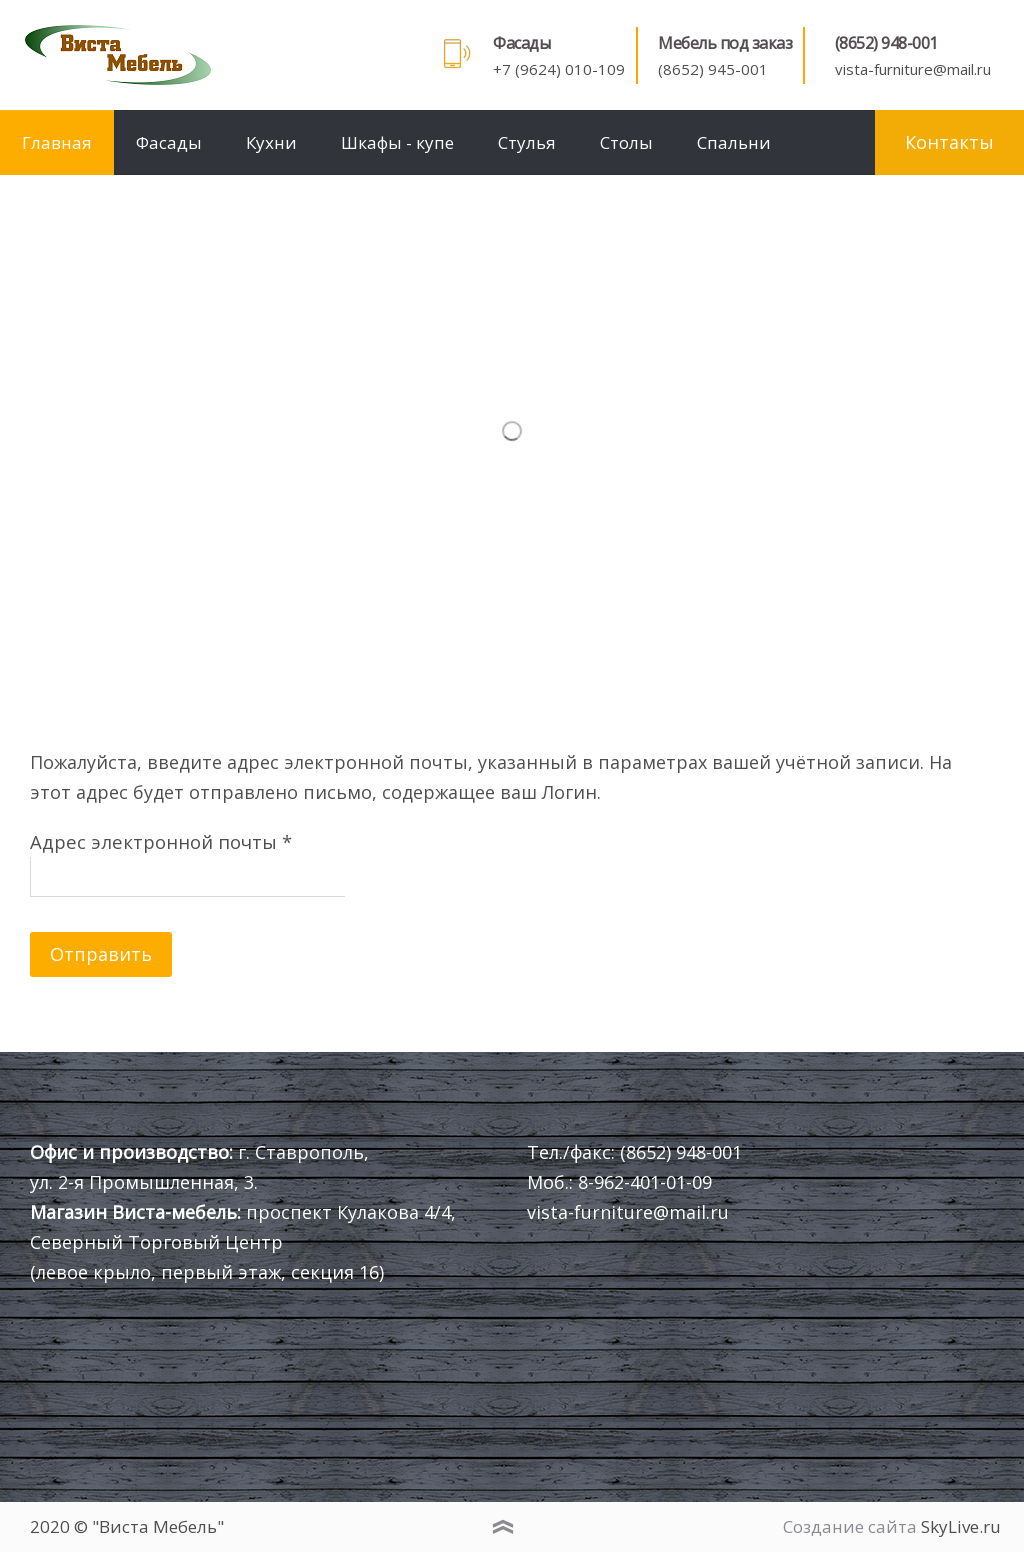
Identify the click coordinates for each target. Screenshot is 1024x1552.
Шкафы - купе (397, 142)
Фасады (169, 142)
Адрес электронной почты (161, 841)
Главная (57, 142)
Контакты (949, 142)
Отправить (101, 954)
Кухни (271, 142)
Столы (626, 142)
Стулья (527, 142)
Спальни (734, 142)
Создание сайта (850, 1526)
